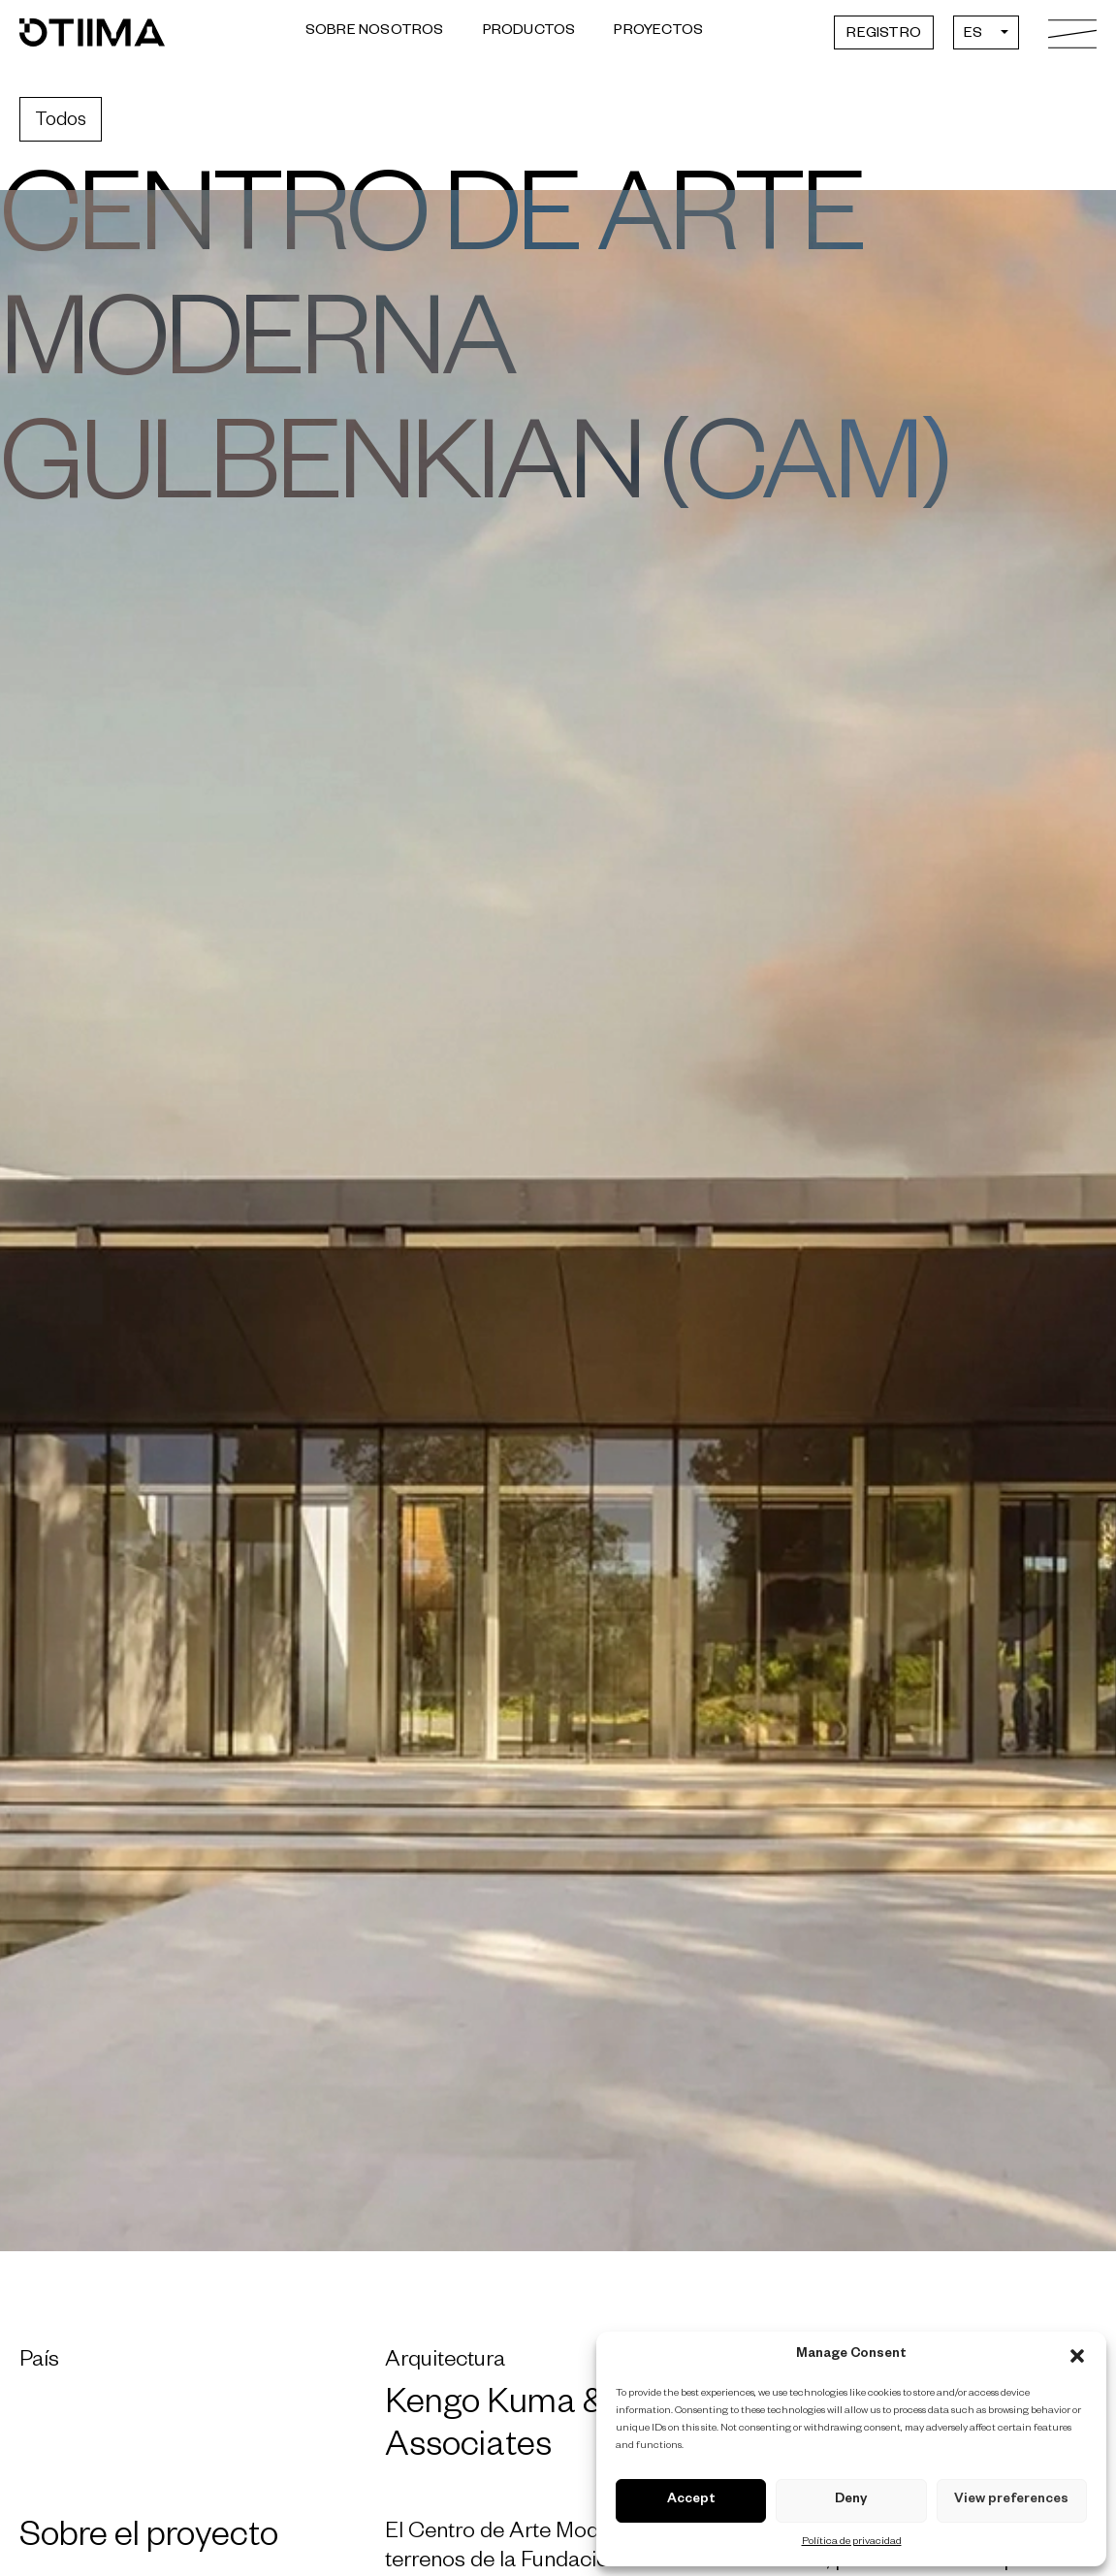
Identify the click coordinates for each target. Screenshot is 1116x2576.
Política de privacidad (852, 2542)
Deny (851, 2501)
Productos (529, 32)
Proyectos (658, 32)
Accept (691, 2501)
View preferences (1011, 2501)
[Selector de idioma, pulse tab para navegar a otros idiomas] (986, 32)
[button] (1077, 2356)
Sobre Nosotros (374, 32)
